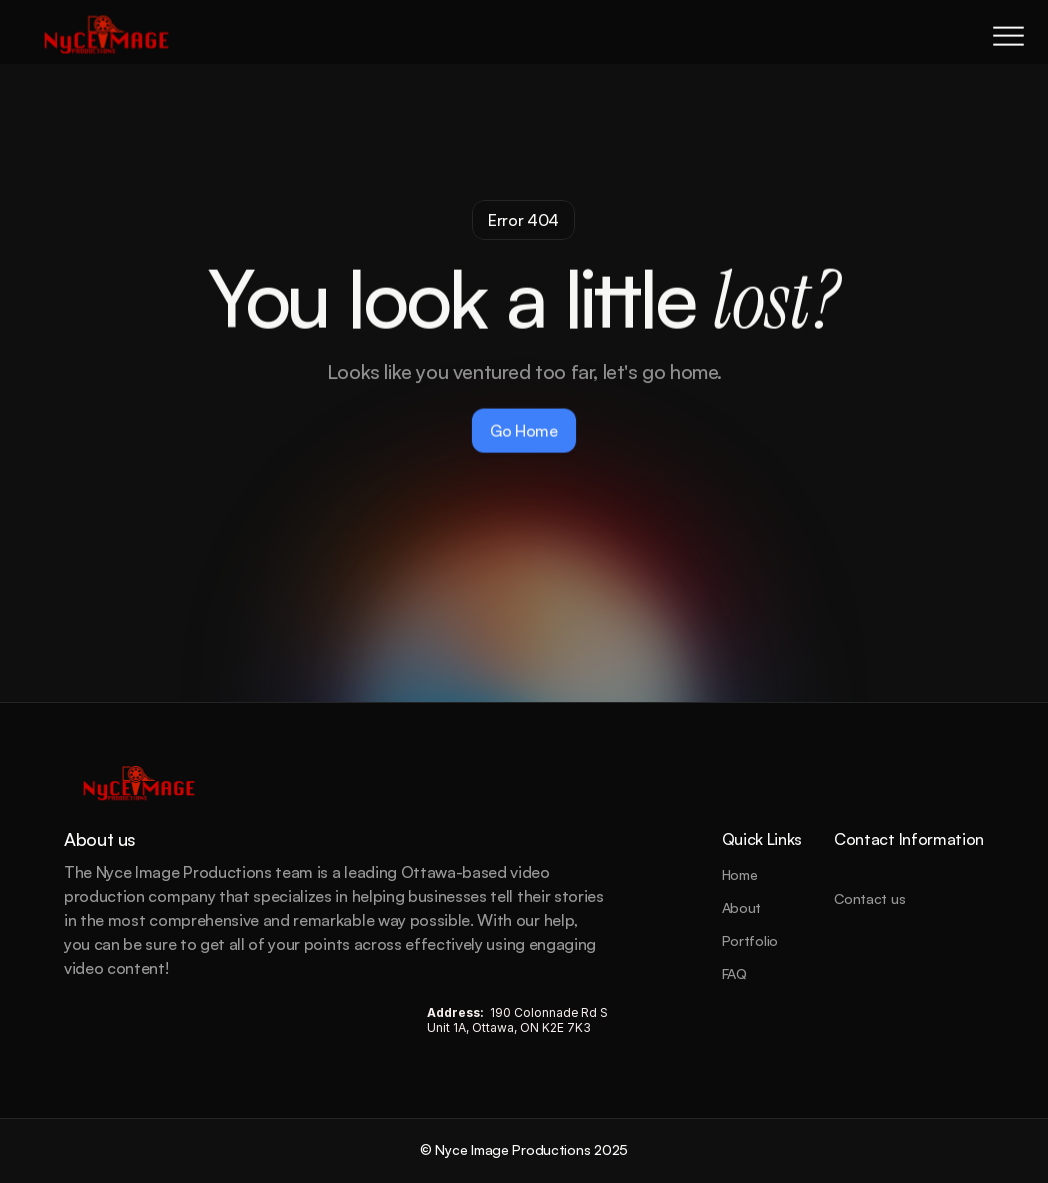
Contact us (869, 898)
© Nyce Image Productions (507, 1149)
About (742, 907)
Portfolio (750, 940)
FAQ (734, 973)
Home (740, 874)
